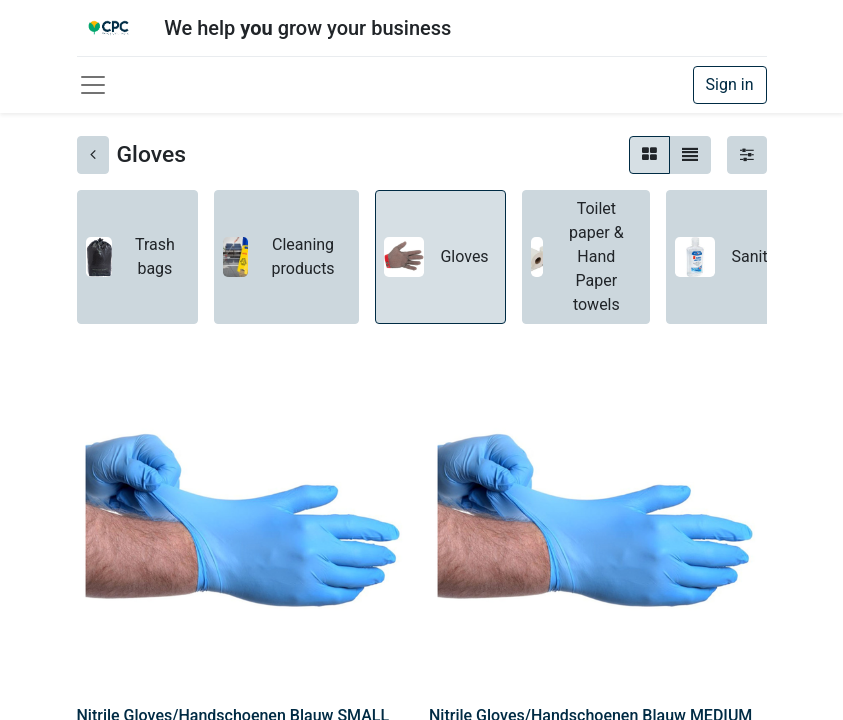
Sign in (730, 84)
